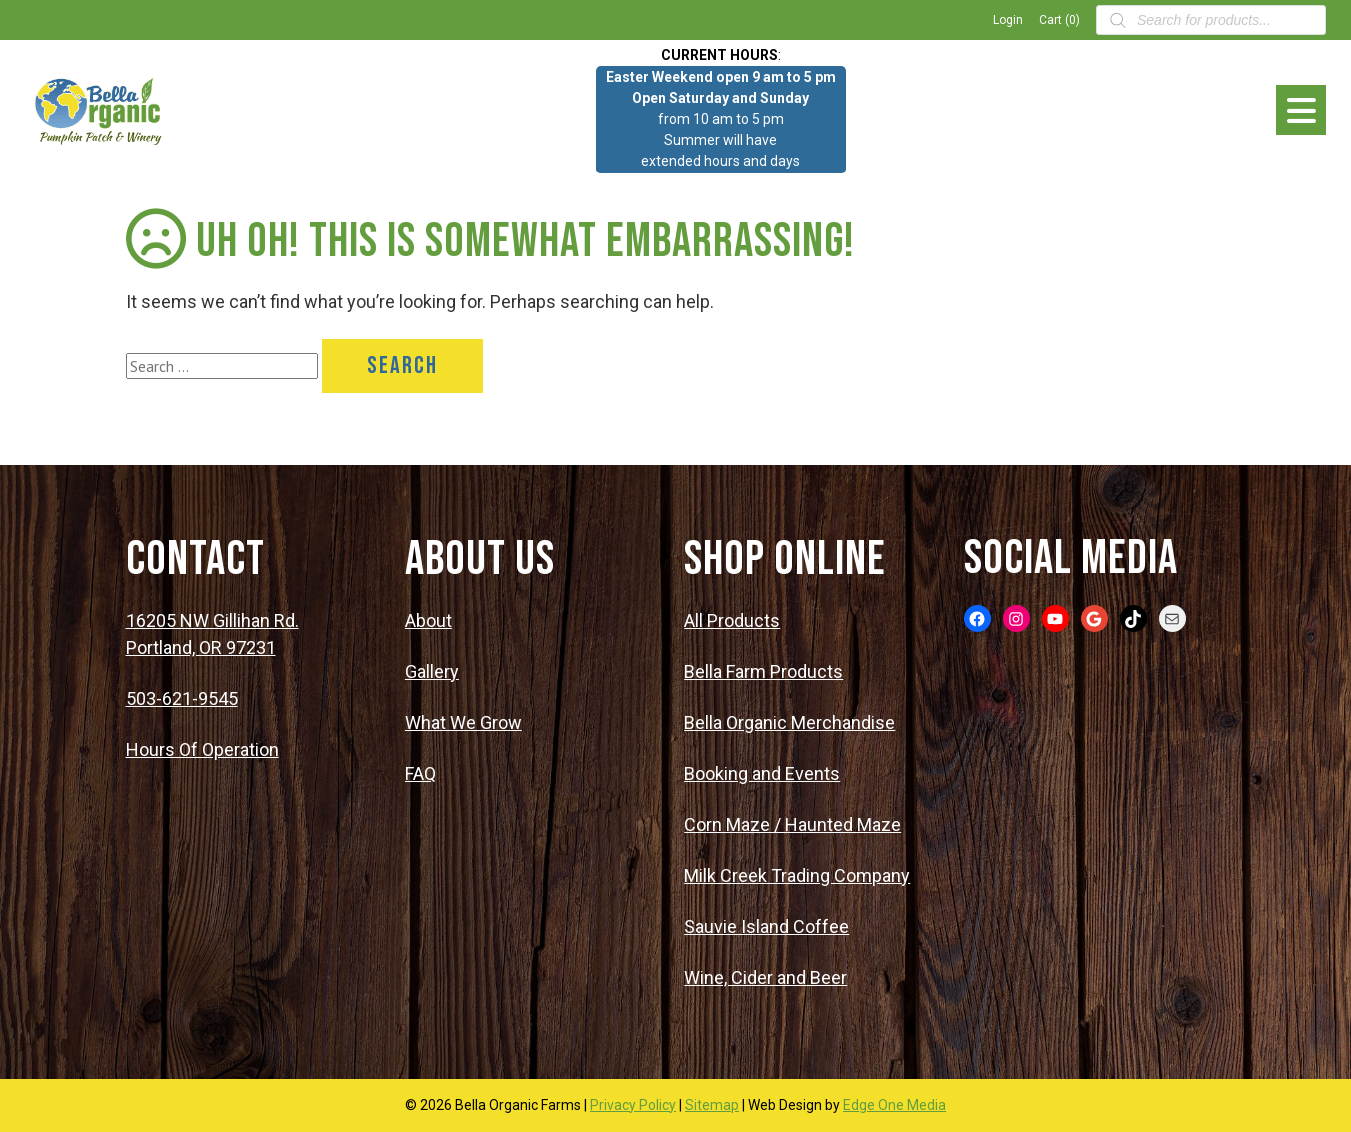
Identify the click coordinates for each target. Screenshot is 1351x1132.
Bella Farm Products (763, 671)
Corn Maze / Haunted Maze (792, 824)
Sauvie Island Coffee (766, 926)
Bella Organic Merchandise (789, 722)
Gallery (432, 671)
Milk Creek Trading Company (797, 875)
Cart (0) (1059, 20)
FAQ (420, 773)
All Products (732, 620)
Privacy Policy (633, 1105)
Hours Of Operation (202, 749)
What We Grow (463, 722)
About (428, 620)
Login (1008, 20)
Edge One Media (894, 1105)
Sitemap (712, 1105)
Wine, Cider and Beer (765, 977)
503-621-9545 (182, 698)
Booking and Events (762, 773)
